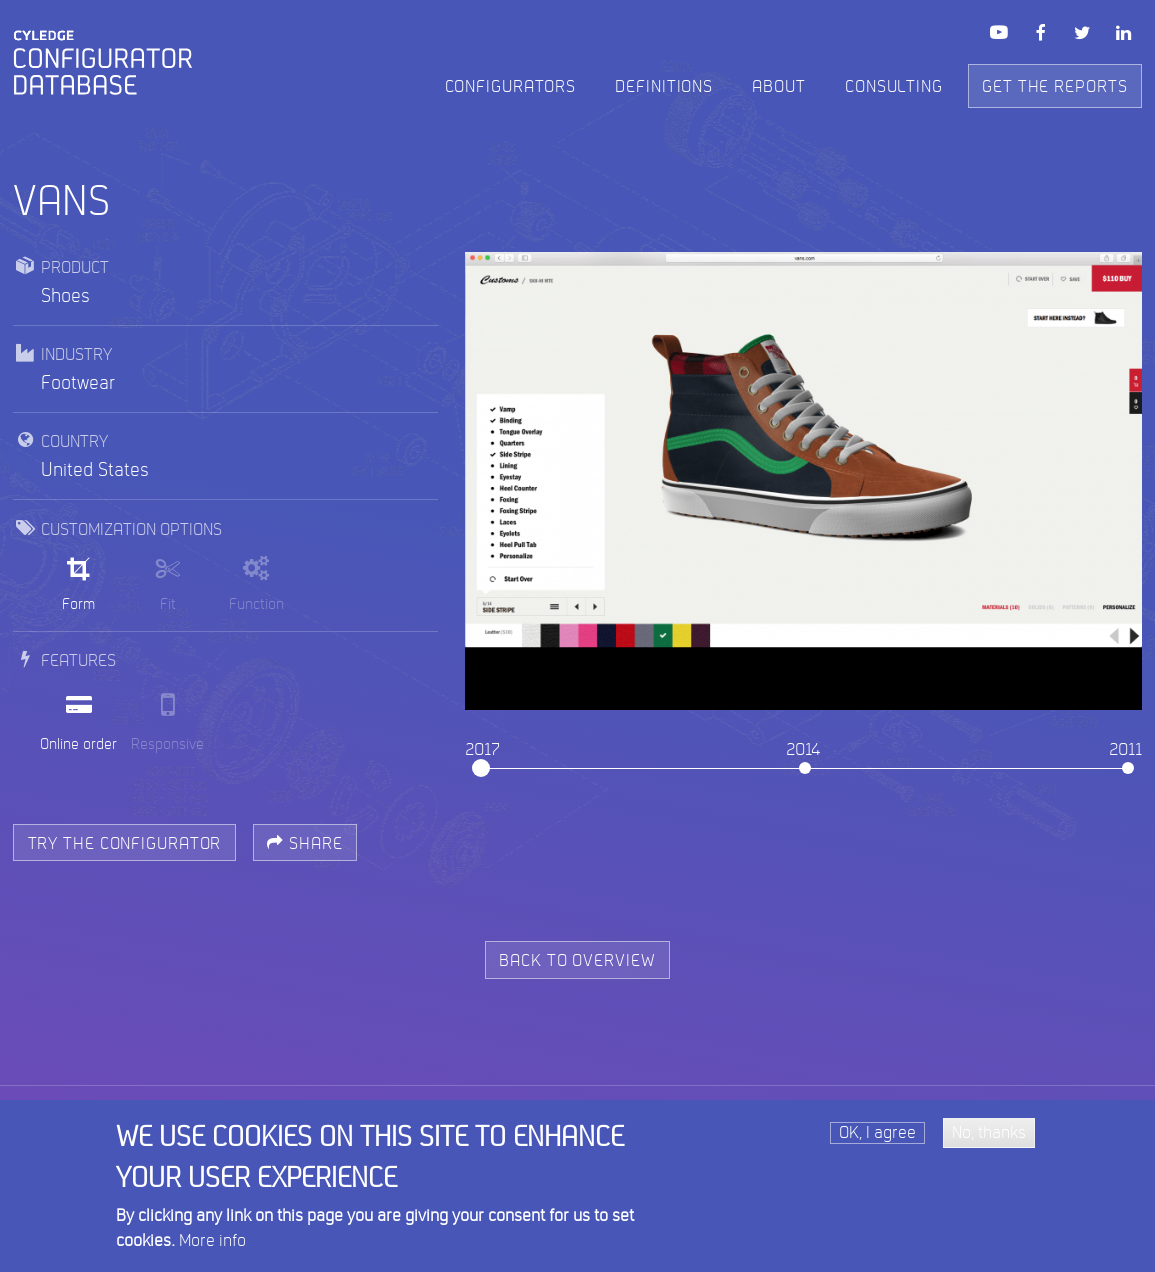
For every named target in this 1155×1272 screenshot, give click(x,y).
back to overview (577, 961)
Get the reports (1054, 87)
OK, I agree (877, 1139)
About (778, 87)
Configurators (511, 87)
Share (304, 844)
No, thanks (989, 1139)
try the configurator (125, 844)
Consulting (894, 87)
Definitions (664, 87)
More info (212, 1247)
